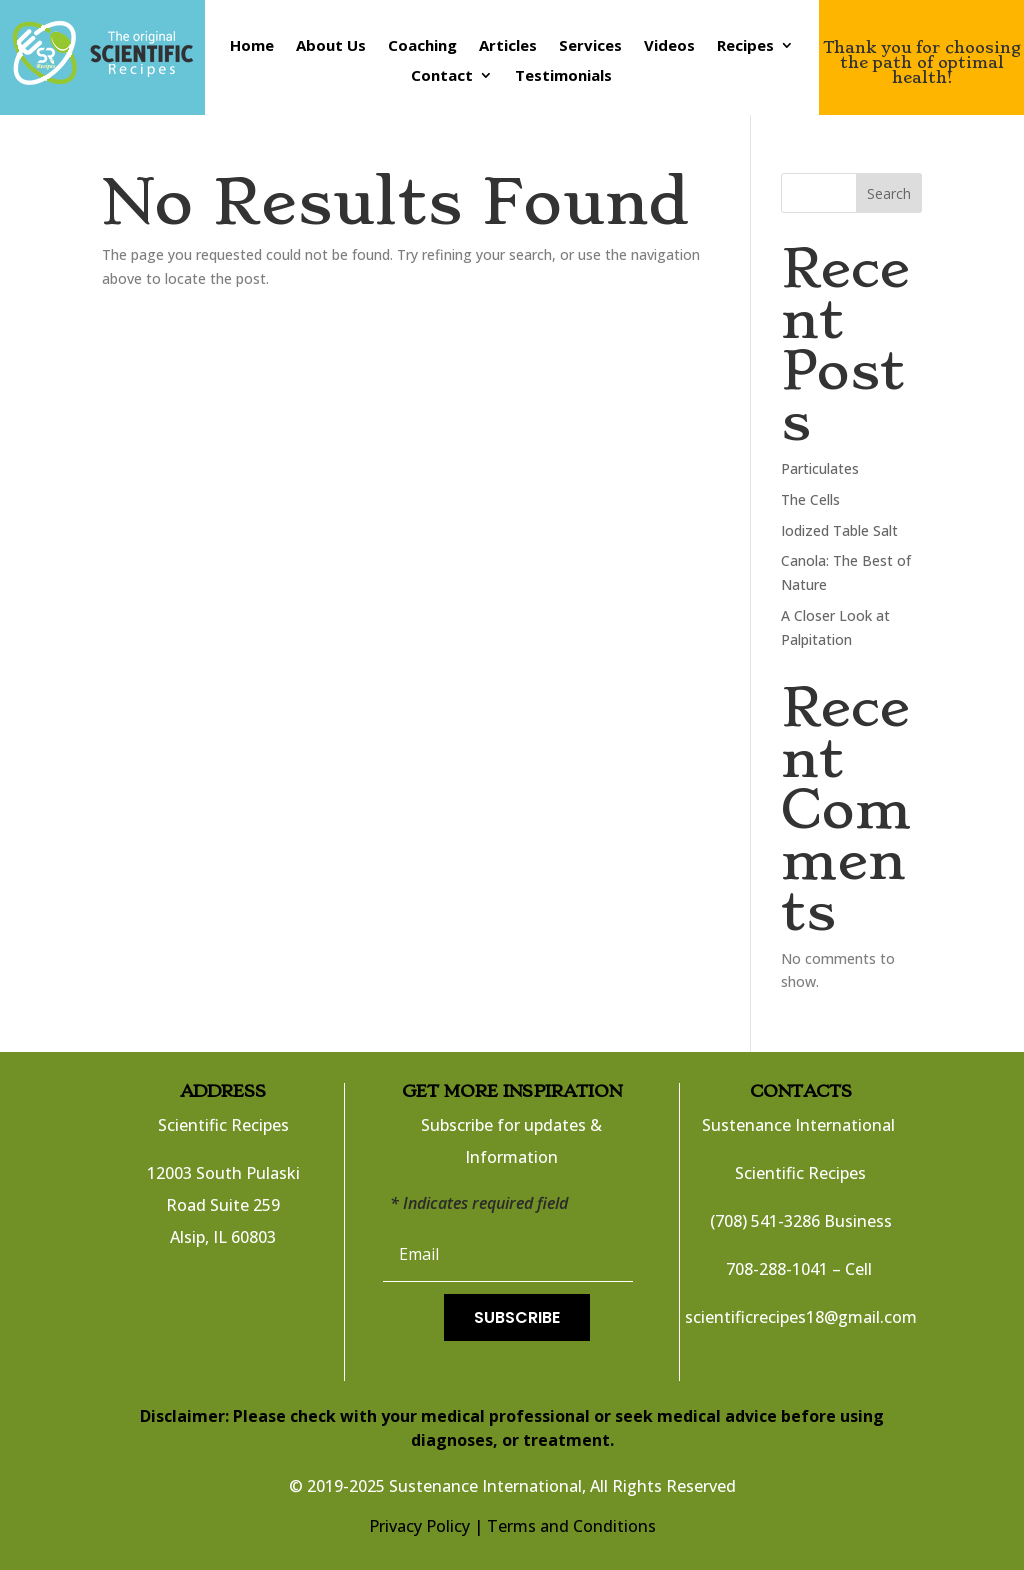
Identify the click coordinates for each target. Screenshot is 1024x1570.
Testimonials (563, 76)
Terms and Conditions (571, 1526)
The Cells (810, 499)
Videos (669, 46)
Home (252, 46)
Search (889, 193)
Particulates (820, 468)
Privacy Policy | (426, 1526)
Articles (508, 46)
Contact (442, 76)
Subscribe (517, 1317)
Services (590, 46)
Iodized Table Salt (839, 530)
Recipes (745, 46)
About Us (331, 46)
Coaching (422, 46)
